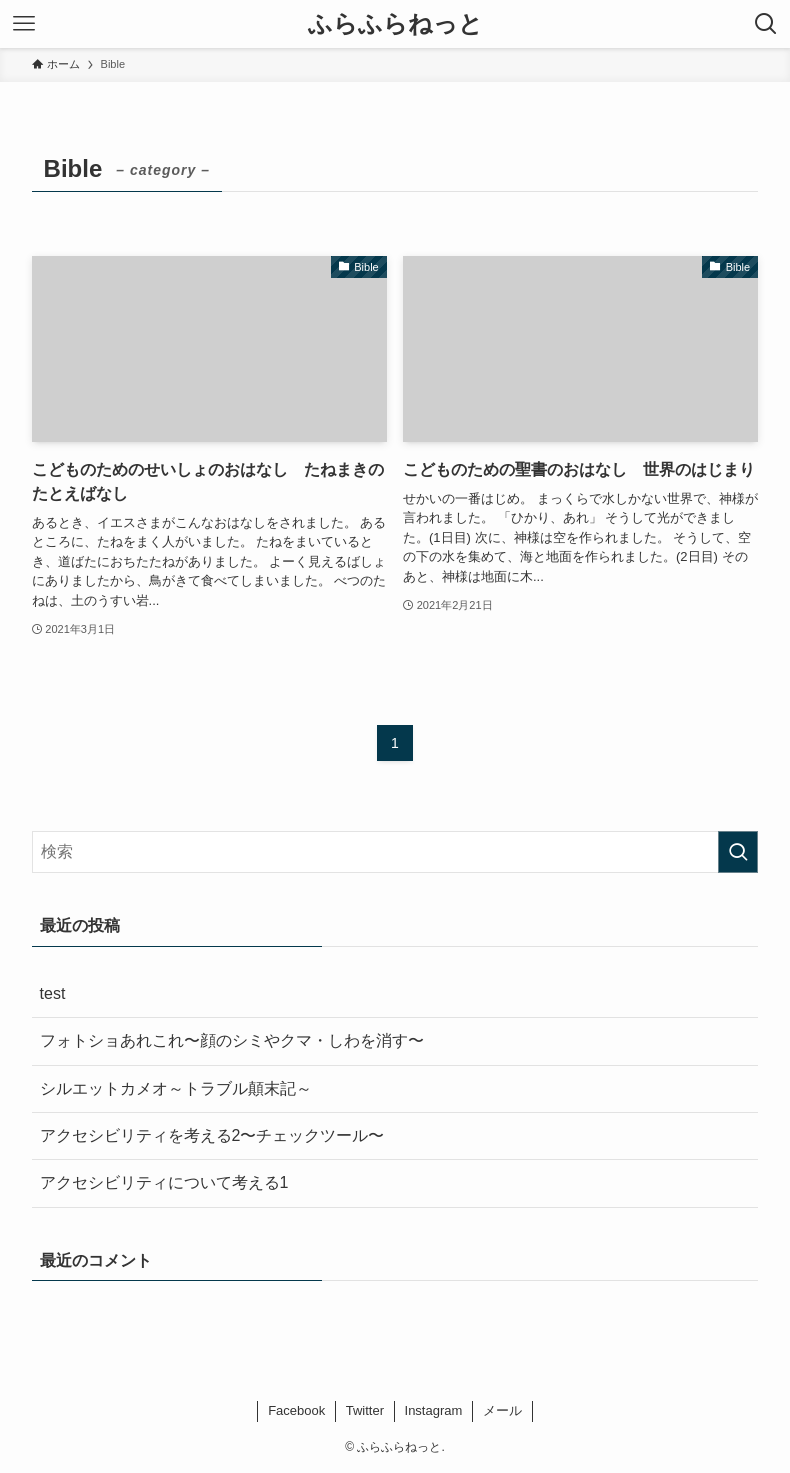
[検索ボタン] (766, 24)
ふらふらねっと (395, 24)
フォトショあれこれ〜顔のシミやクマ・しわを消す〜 (232, 1040)
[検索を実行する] (738, 852)
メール (502, 1410)
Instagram (434, 1410)
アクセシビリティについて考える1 (164, 1182)
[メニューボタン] (24, 24)
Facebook (296, 1410)
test (53, 993)
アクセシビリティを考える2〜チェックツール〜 (212, 1135)
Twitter (365, 1410)
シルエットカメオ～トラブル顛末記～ (176, 1088)
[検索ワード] (395, 852)
